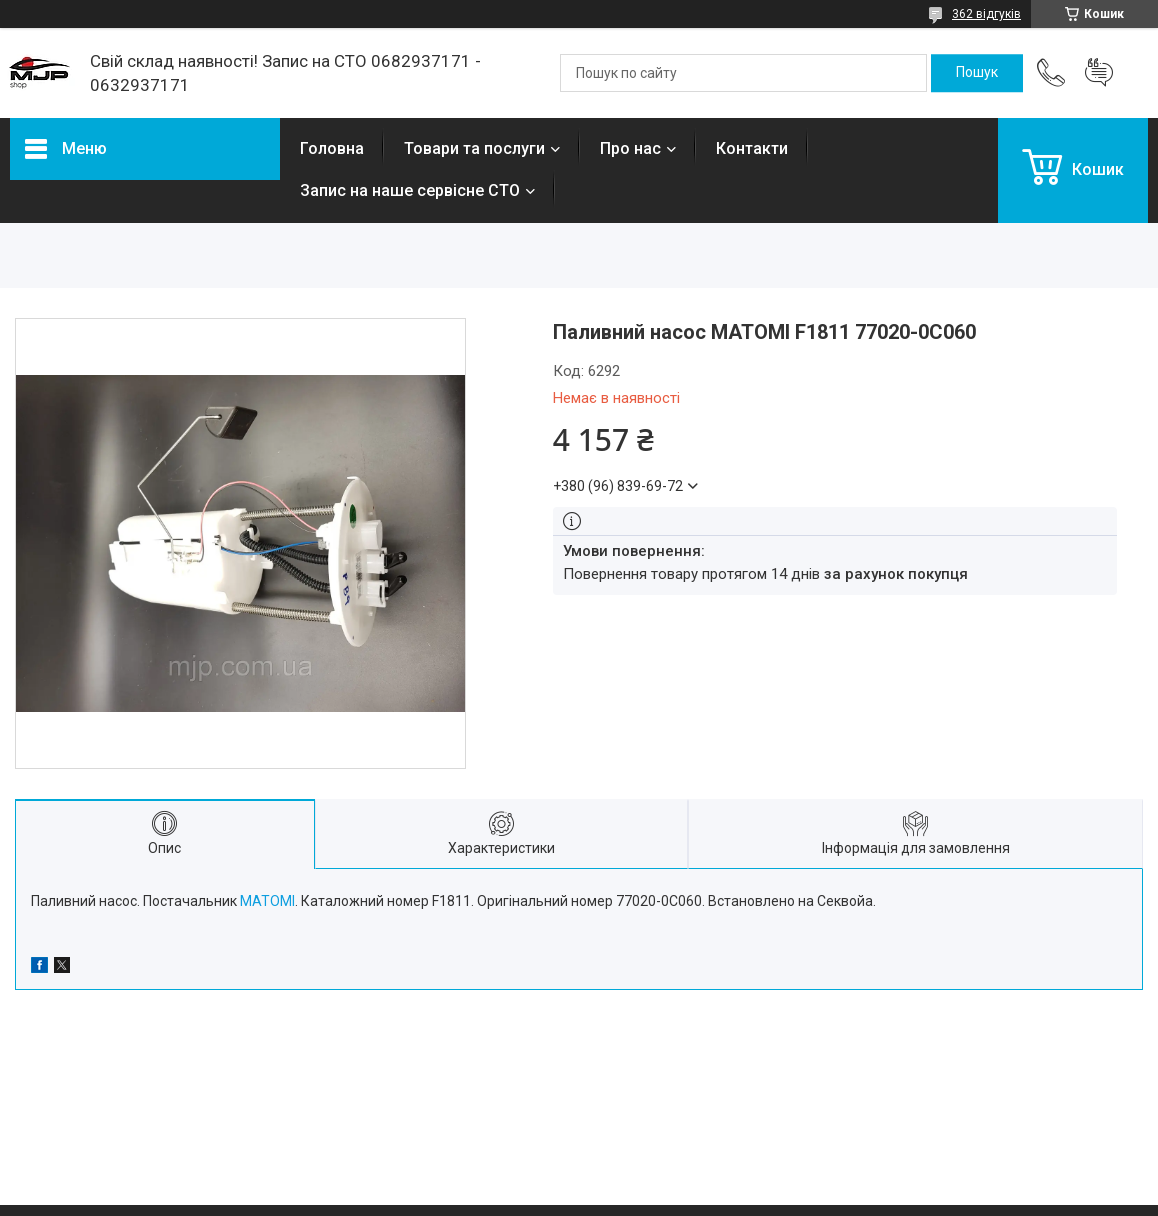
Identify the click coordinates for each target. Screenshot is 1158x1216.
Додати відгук (1099, 73)
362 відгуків (986, 14)
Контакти (752, 148)
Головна (332, 148)
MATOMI (267, 901)
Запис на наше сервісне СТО (410, 190)
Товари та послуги (474, 148)
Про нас (630, 148)
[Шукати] (977, 73)
